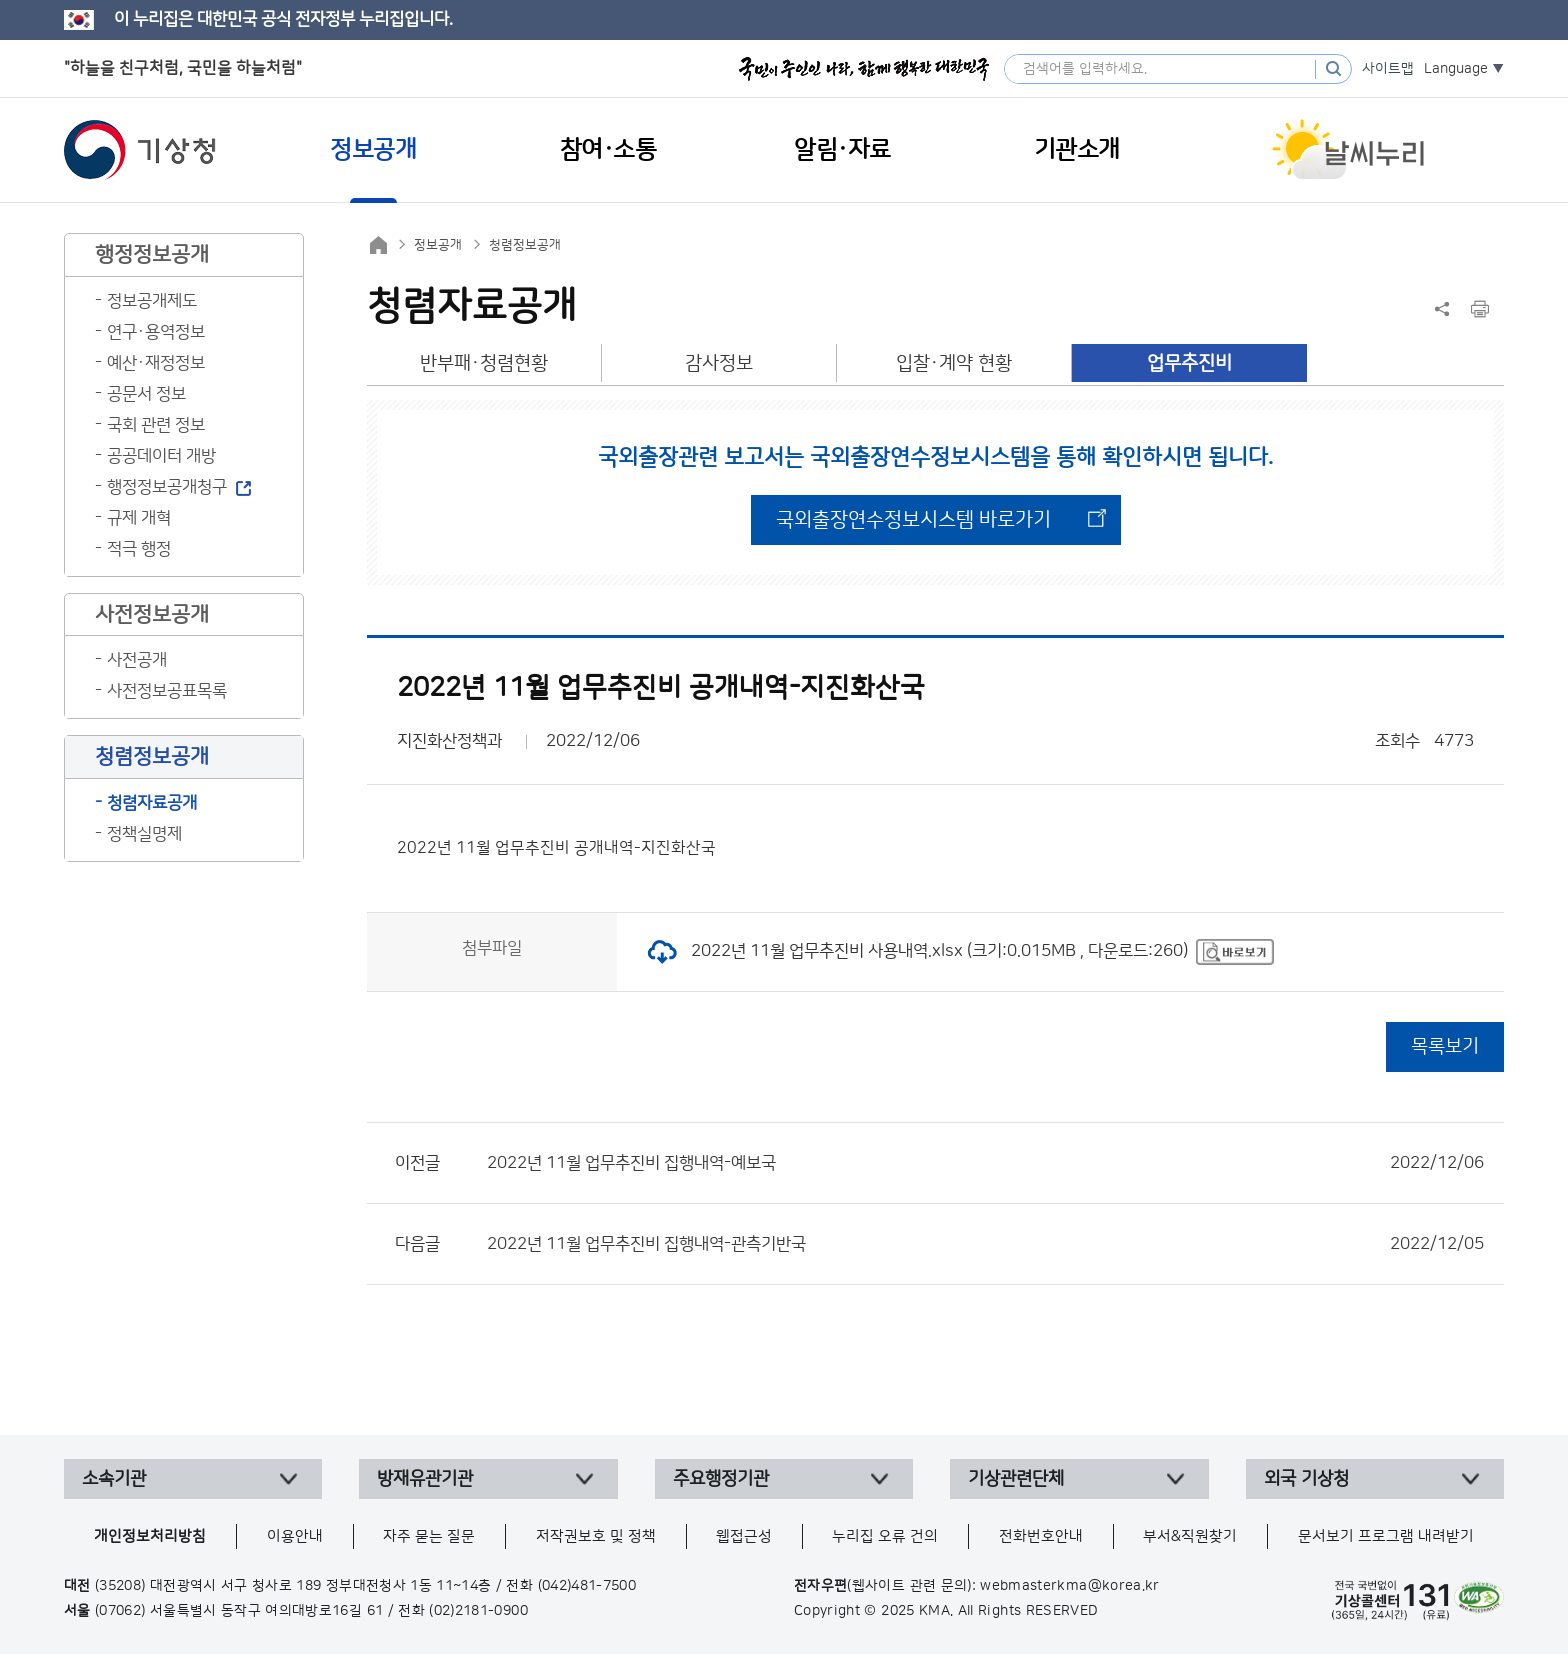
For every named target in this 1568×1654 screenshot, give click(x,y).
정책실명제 (144, 834)
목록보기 (1445, 1046)
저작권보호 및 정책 (596, 1536)
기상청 (140, 150)
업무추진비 (1189, 363)
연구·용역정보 (156, 332)
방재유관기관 (425, 1479)
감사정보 (719, 363)
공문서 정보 (146, 394)
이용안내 (295, 1536)
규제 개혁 (139, 518)
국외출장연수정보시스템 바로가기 (913, 520)
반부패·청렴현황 (484, 363)
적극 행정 (139, 549)
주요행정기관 (721, 1479)
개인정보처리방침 (150, 1536)
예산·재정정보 (156, 363)
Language (1456, 69)
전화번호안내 (1041, 1536)
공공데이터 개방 (161, 456)
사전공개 (137, 660)
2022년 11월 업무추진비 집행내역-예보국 (985, 1163)
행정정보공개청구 (167, 487)
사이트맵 (1388, 69)
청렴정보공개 (525, 245)
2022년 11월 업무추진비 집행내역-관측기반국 (985, 1244)
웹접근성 (744, 1536)
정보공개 (438, 245)
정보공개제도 (152, 301)
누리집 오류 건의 (885, 1536)
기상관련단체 (1016, 1479)
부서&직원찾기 (1190, 1536)
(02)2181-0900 (478, 1611)
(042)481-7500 (587, 1586)
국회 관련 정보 (156, 425)
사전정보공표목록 (167, 691)
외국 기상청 (1306, 1479)
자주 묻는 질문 (429, 1536)
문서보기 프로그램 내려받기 (1386, 1536)
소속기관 (114, 1479)
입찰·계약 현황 (954, 363)
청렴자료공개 (152, 803)
